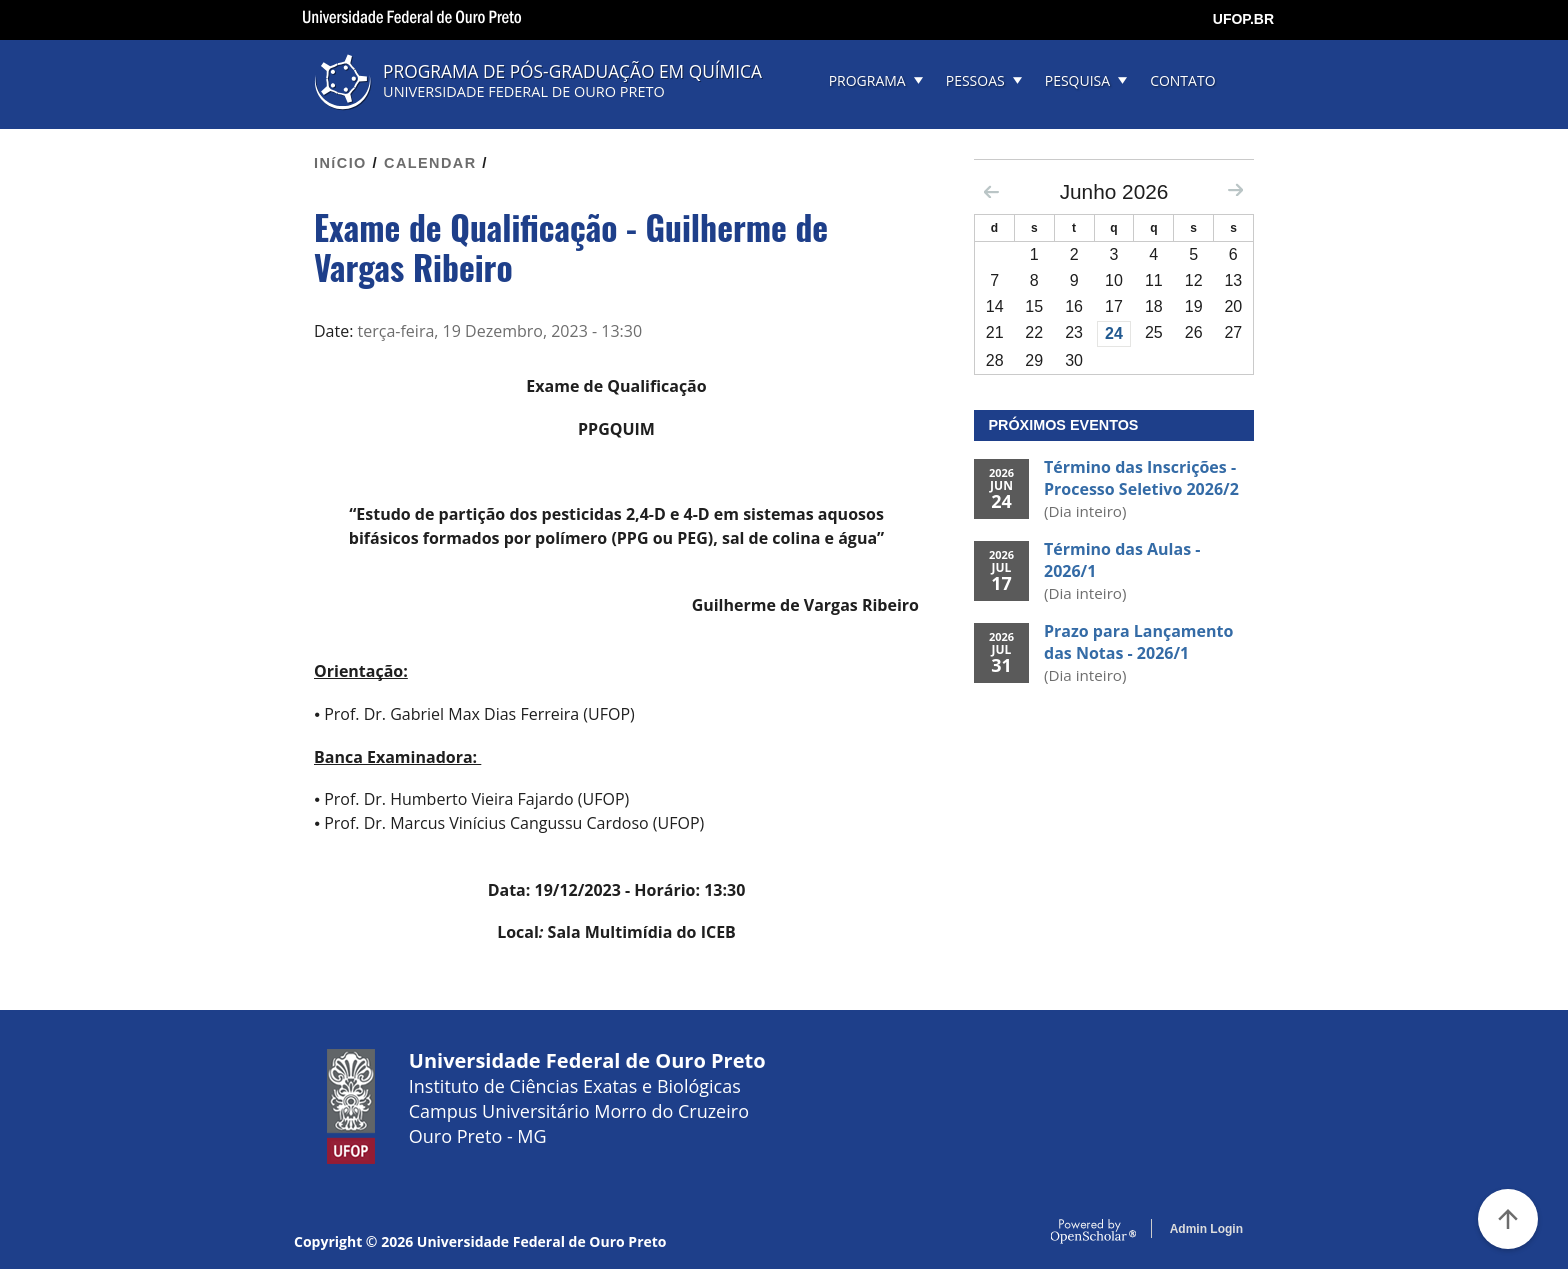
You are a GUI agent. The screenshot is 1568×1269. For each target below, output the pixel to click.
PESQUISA (1077, 80)
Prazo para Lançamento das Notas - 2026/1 (1138, 642)
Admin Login (1206, 1229)
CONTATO (1182, 80)
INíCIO (340, 163)
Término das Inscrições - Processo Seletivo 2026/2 (1141, 478)
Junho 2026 (1114, 191)
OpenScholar (1093, 1232)
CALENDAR (430, 163)
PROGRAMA (867, 80)
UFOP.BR (1243, 19)
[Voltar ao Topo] (1508, 1219)
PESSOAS (975, 80)
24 (1114, 333)
